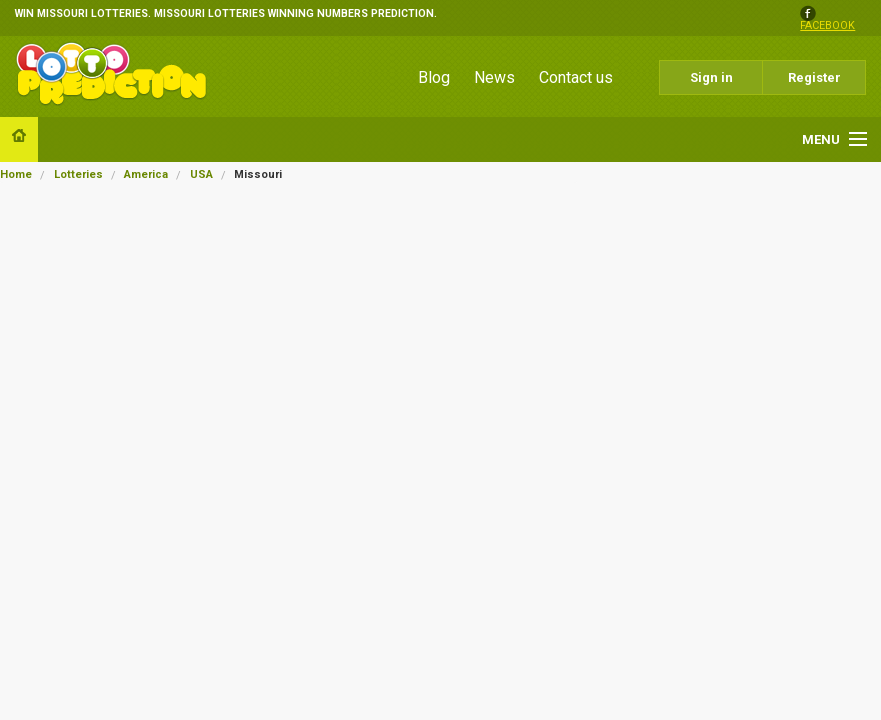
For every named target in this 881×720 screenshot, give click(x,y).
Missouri (258, 174)
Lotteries (78, 174)
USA (201, 174)
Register (814, 77)
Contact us (576, 77)
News (494, 77)
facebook (827, 26)
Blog (434, 77)
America (146, 174)
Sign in (711, 77)
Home (16, 174)
